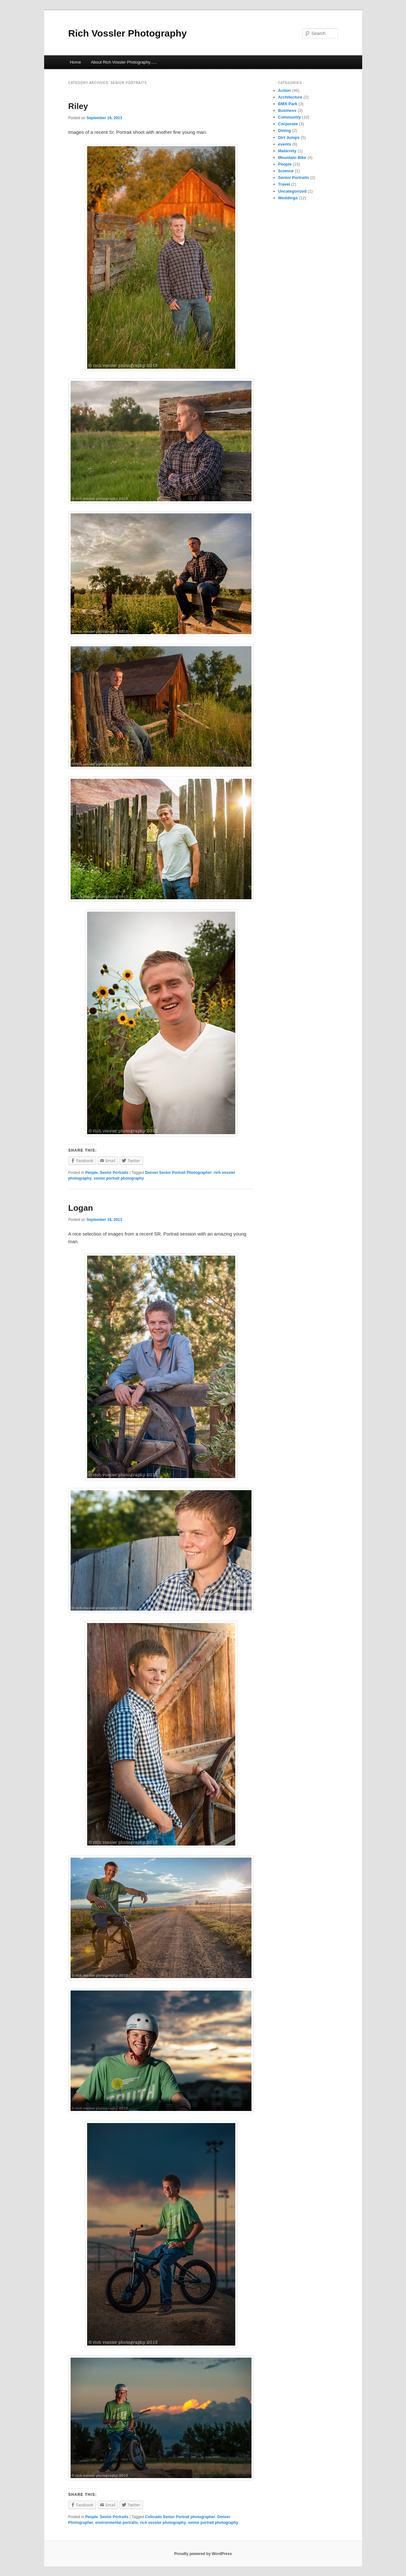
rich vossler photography (163, 2522)
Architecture (290, 97)
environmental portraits (116, 2522)
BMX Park (288, 103)
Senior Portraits (114, 1172)
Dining (284, 130)
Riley (78, 106)
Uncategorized (292, 191)
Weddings (288, 197)
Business (287, 110)
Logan (80, 1208)
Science (286, 170)
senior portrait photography (119, 1178)
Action (284, 90)
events (284, 144)
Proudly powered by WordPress (203, 2554)
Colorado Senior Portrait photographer (180, 2517)
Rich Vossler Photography (127, 33)
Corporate (288, 123)
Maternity (287, 150)
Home (75, 62)
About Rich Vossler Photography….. (124, 62)
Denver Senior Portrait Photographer (178, 1172)
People (91, 1172)
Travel (284, 184)
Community (289, 117)
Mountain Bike (292, 157)
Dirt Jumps (289, 137)
